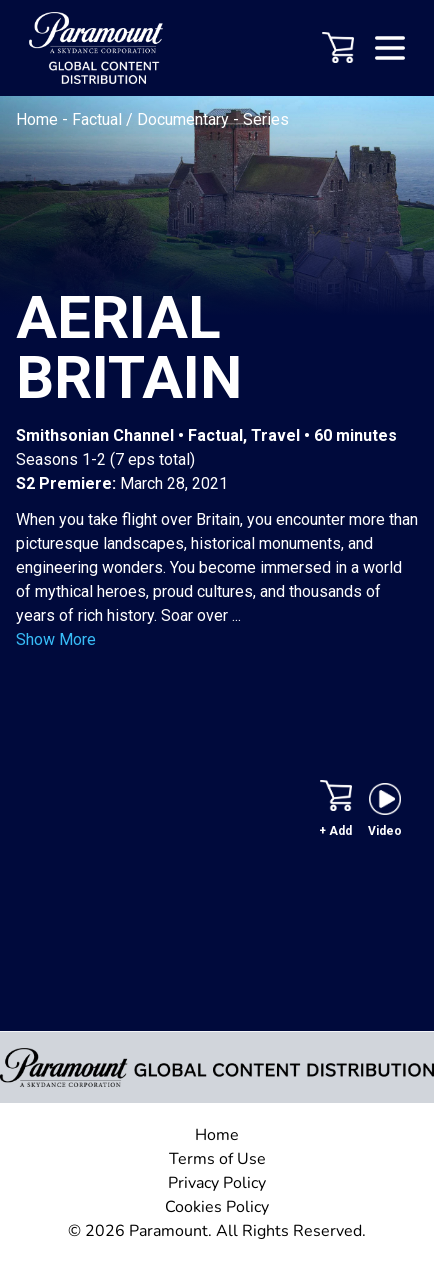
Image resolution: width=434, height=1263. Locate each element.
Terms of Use (217, 1159)
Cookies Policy (217, 1207)
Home (39, 119)
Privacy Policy (217, 1183)
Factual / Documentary (152, 119)
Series (266, 119)
